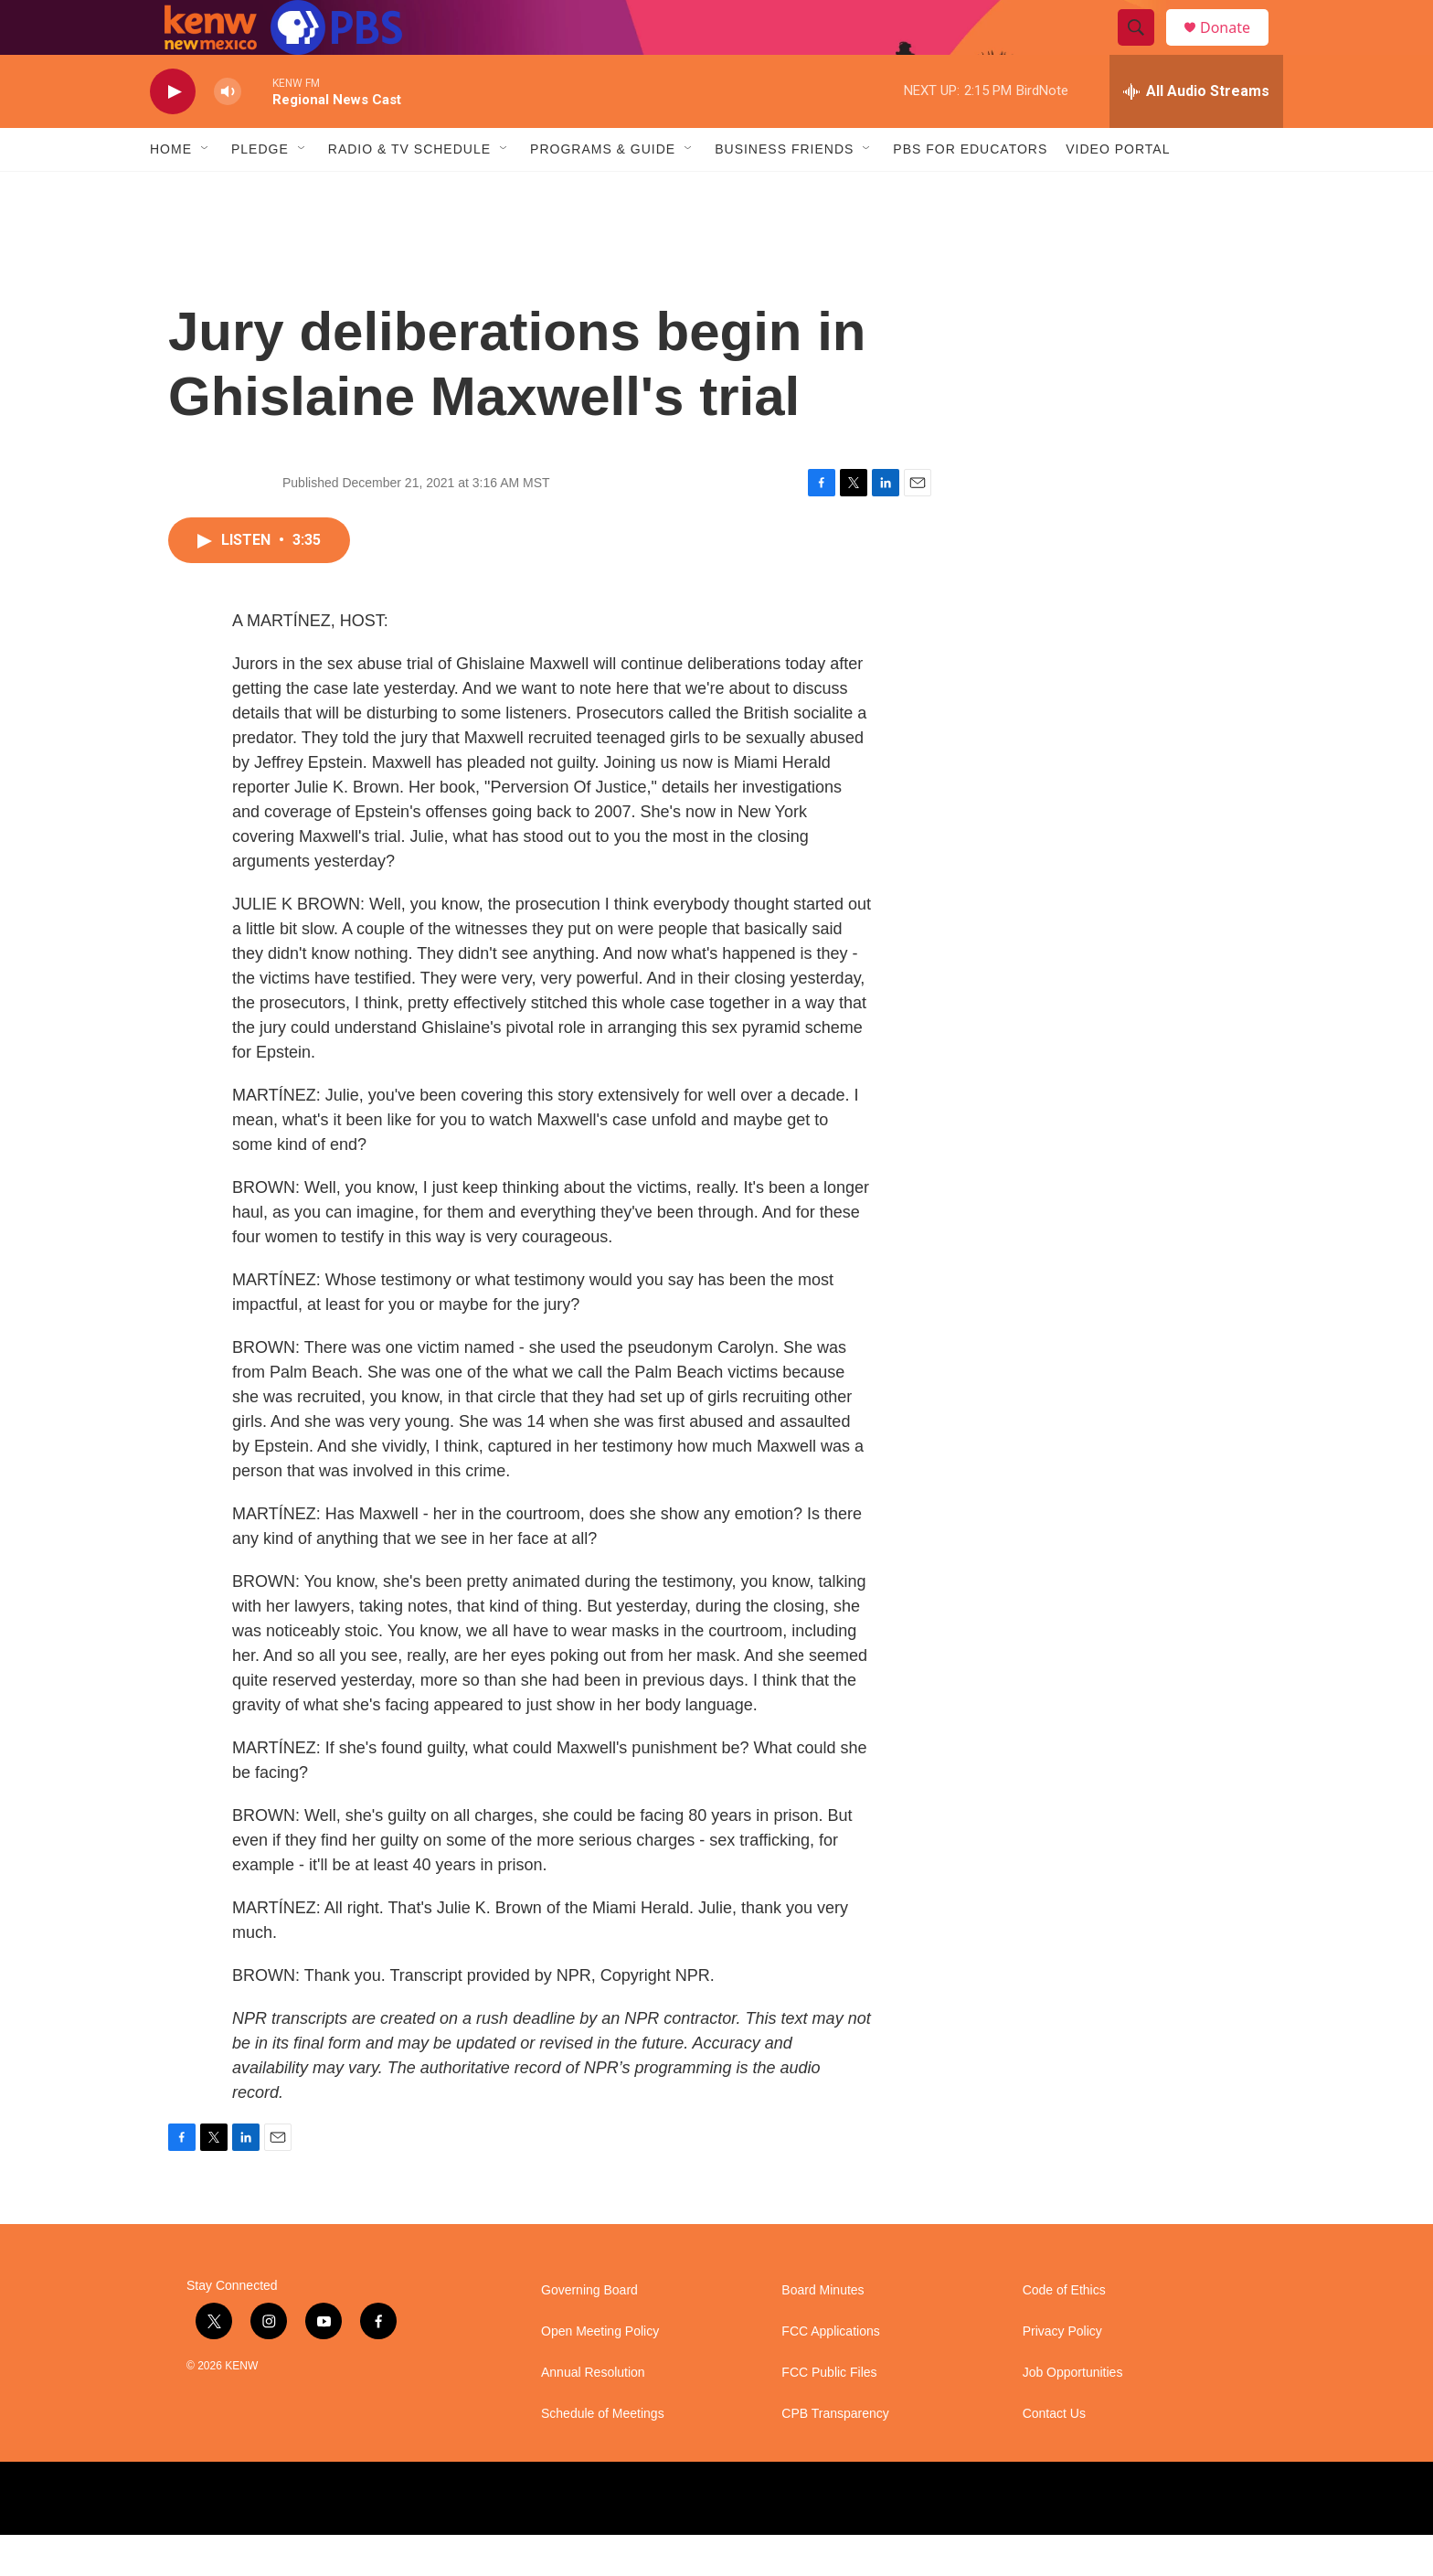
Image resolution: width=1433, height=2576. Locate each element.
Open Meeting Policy (600, 2372)
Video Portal (1118, 190)
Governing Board (589, 2331)
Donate (1236, 48)
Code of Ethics (1064, 2331)
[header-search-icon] (1144, 48)
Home (171, 190)
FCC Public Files (828, 2414)
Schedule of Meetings (602, 2455)
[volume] (227, 133)
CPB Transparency (835, 2455)
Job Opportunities (1073, 2414)
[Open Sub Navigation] (205, 190)
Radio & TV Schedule (409, 190)
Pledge (260, 190)
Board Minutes (822, 2331)
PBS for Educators (970, 190)
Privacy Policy (1062, 2372)
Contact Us (1054, 2455)
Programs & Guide (602, 190)
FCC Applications (830, 2372)
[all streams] (1196, 132)
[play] (172, 133)
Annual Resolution (593, 2414)
